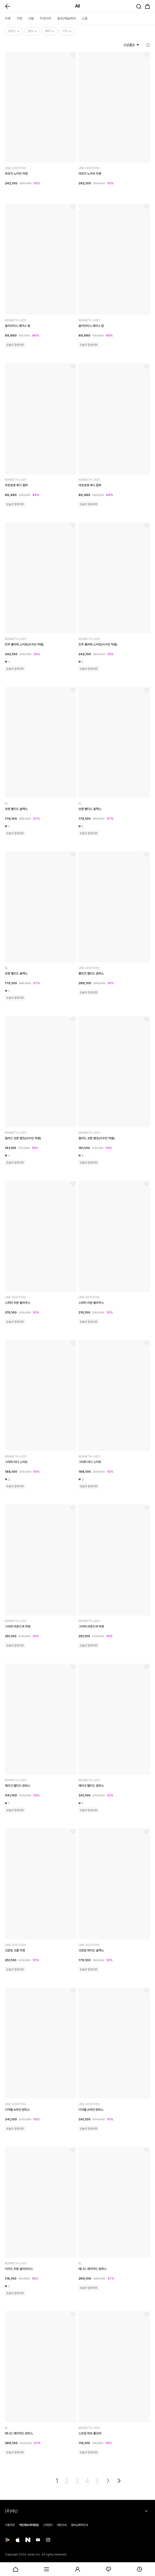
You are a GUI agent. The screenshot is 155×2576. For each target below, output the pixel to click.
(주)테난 (11, 2511)
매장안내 (62, 2525)
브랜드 (14, 31)
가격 (66, 31)
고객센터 (48, 2525)
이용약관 (10, 2525)
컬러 (32, 31)
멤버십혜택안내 (79, 2525)
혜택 (49, 31)
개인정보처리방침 (29, 2525)
